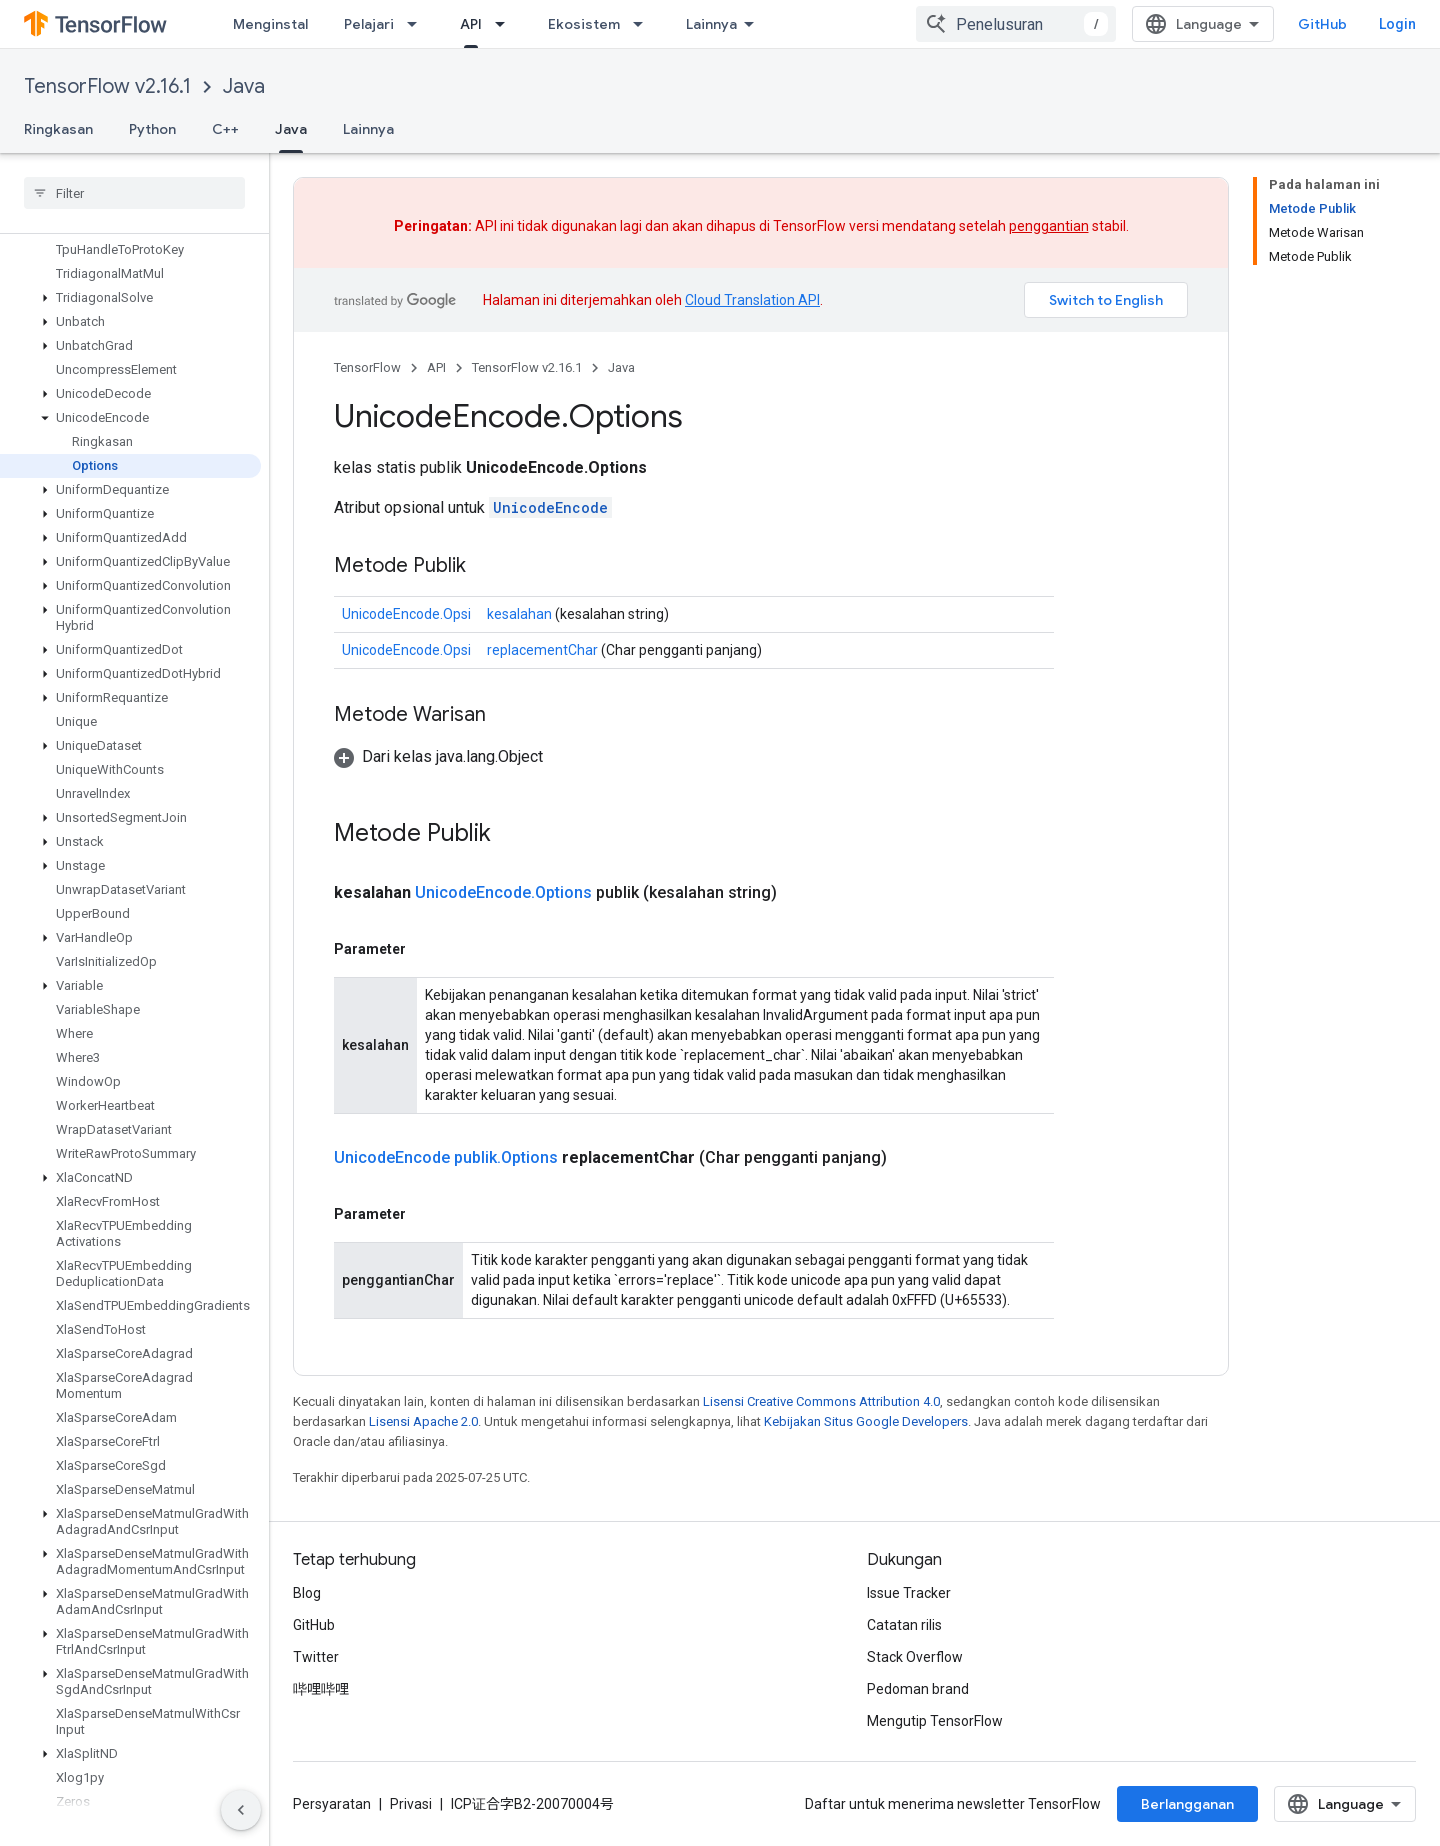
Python (152, 129)
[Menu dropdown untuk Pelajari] (418, 24)
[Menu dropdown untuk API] (506, 24)
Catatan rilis (904, 1625)
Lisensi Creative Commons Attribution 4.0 (821, 1401)
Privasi (411, 1804)
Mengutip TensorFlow (935, 1721)
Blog (307, 1593)
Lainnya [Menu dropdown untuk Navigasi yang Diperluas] (711, 24)
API (436, 367)
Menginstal (270, 24)
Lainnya (368, 129)
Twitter (316, 1657)
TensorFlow (367, 367)
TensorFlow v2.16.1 (107, 86)
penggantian (1049, 226)
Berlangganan (1187, 1804)
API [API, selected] (471, 24)
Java (244, 86)
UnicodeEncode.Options (503, 892)
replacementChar (542, 650)
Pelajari (369, 24)
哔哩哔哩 (321, 1689)
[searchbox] (134, 193)
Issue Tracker (909, 1593)
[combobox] (1016, 24)
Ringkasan (58, 129)
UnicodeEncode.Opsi (406, 614)
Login (1397, 24)
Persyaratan (332, 1804)
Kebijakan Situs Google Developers (866, 1421)
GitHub (1322, 24)
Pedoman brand (918, 1689)
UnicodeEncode (550, 507)
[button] (130, 298)
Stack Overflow (915, 1657)
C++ (225, 129)
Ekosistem (584, 24)
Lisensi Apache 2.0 (423, 1421)
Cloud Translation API (752, 300)
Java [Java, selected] (291, 129)
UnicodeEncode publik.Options (446, 1157)
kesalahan (519, 614)
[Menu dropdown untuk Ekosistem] (644, 24)
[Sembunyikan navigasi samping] (241, 1810)
